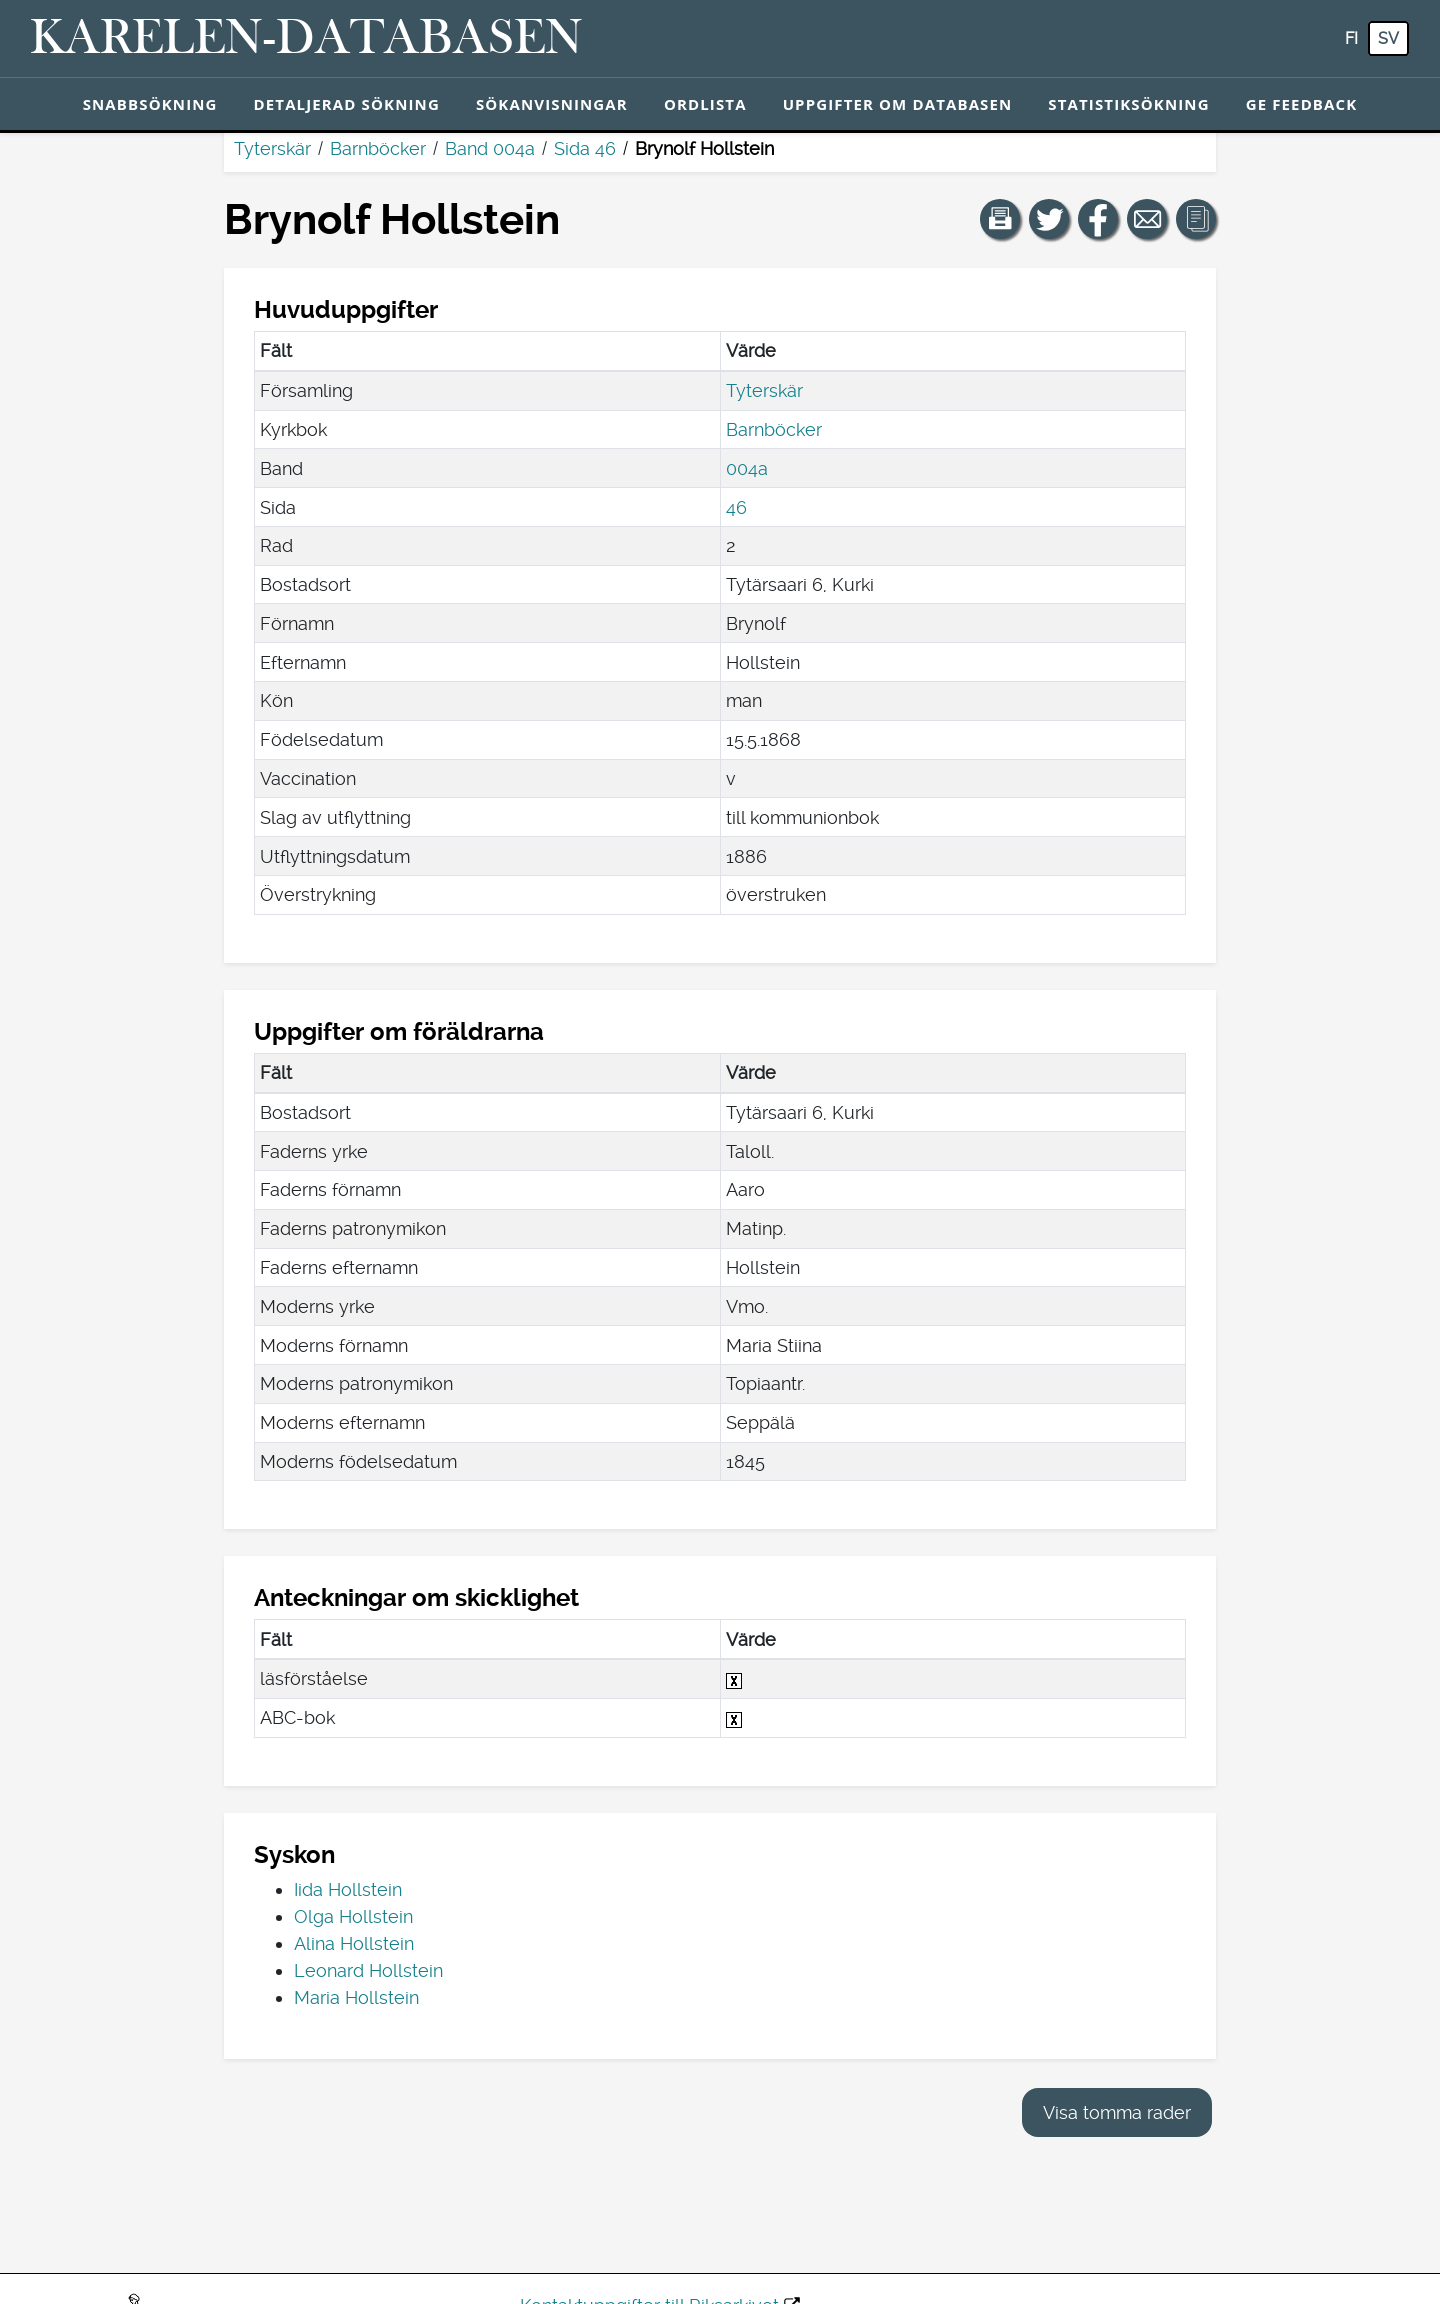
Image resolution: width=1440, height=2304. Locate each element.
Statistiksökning (1128, 104)
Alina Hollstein (354, 1943)
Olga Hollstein (353, 1916)
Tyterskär (272, 148)
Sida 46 (585, 148)
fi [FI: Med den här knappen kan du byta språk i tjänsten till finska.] (1351, 38)
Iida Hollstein (348, 1889)
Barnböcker (378, 148)
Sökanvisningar (552, 104)
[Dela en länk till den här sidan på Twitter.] (1049, 219)
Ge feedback (1302, 104)
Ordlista (705, 104)
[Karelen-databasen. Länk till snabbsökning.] (306, 39)
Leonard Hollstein (368, 1970)
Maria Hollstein (356, 1997)
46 (736, 507)
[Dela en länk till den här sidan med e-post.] (1147, 219)
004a (747, 468)
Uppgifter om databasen (898, 104)
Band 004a (490, 148)
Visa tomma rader (1117, 2112)
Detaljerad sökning (347, 104)
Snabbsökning (150, 104)
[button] (1000, 219)
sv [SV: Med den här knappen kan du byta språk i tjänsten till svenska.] (1388, 38)
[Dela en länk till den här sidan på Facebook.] (1098, 219)
